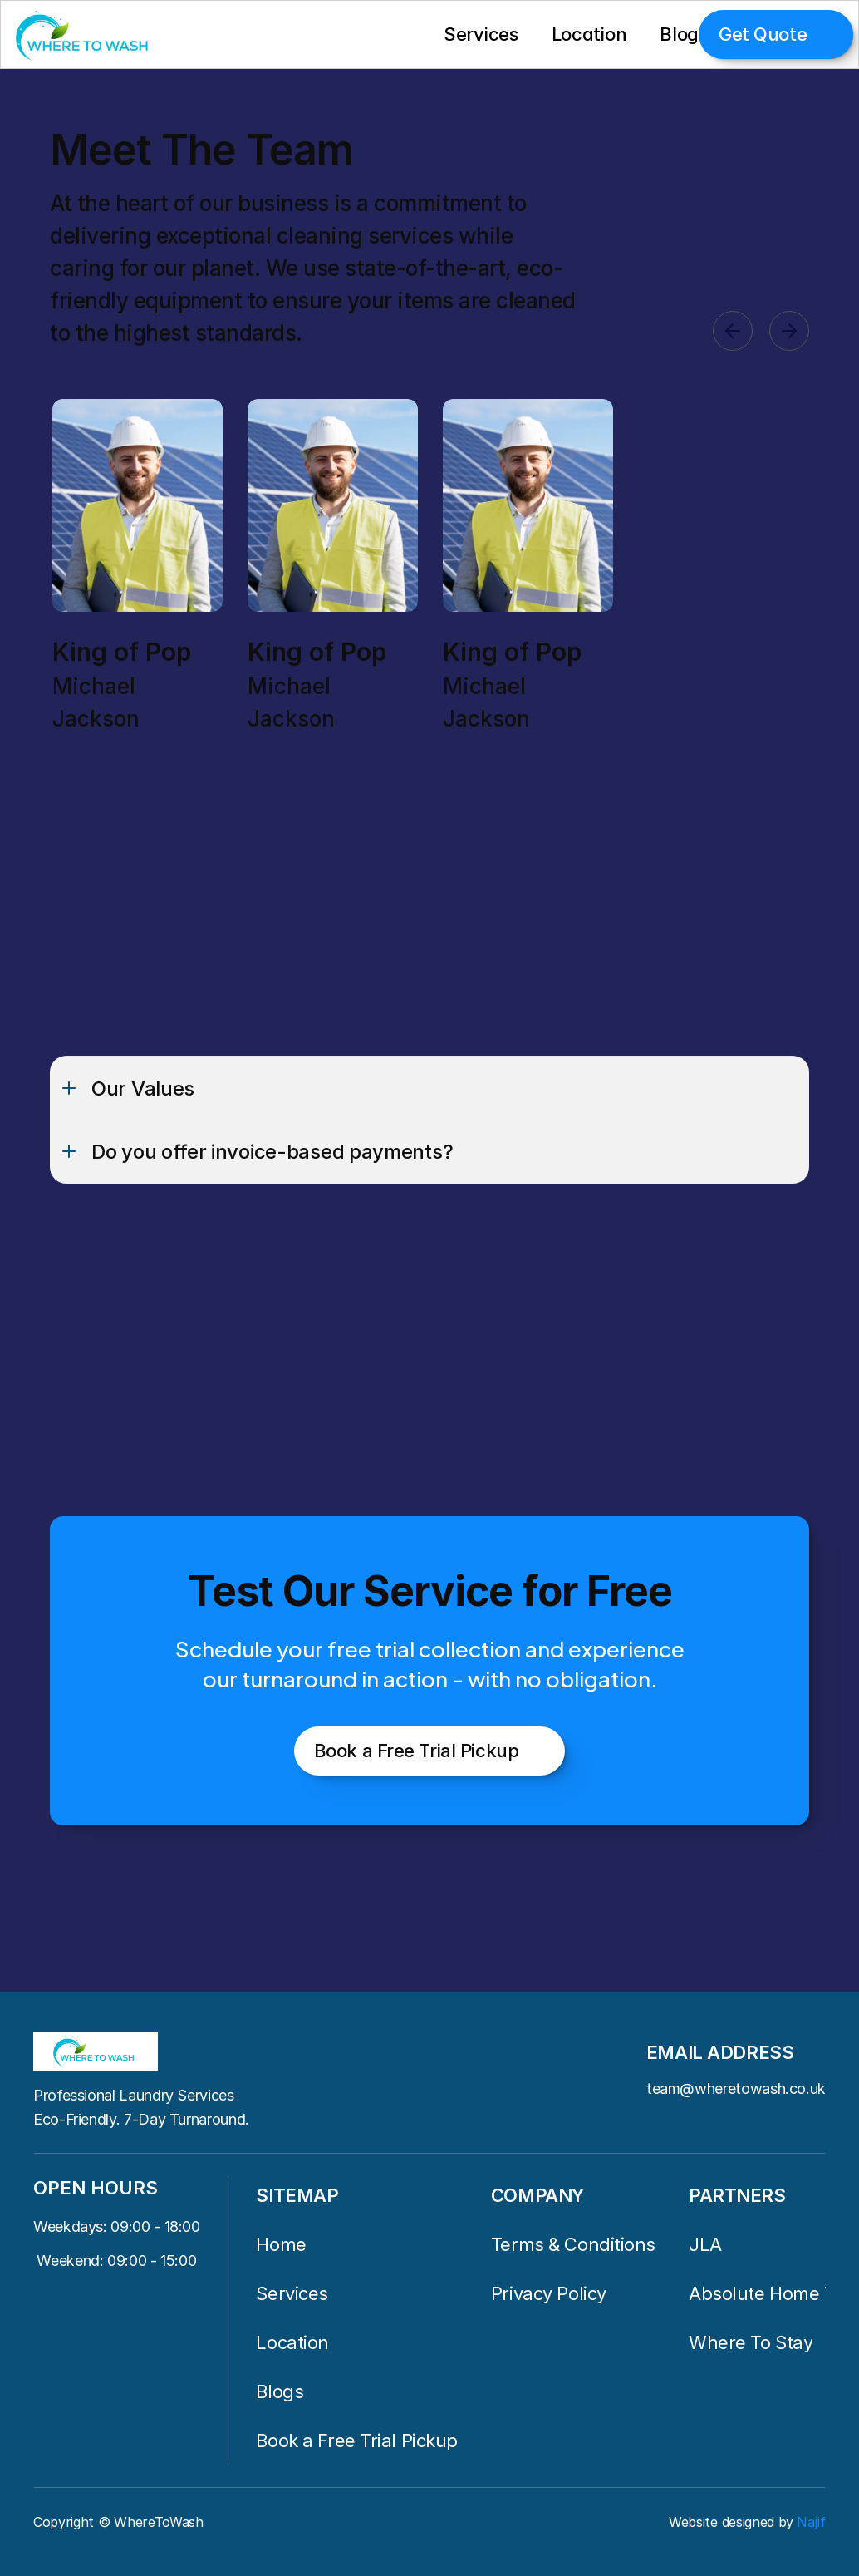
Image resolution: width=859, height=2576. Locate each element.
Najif (811, 2522)
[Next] (789, 331)
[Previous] (733, 331)
